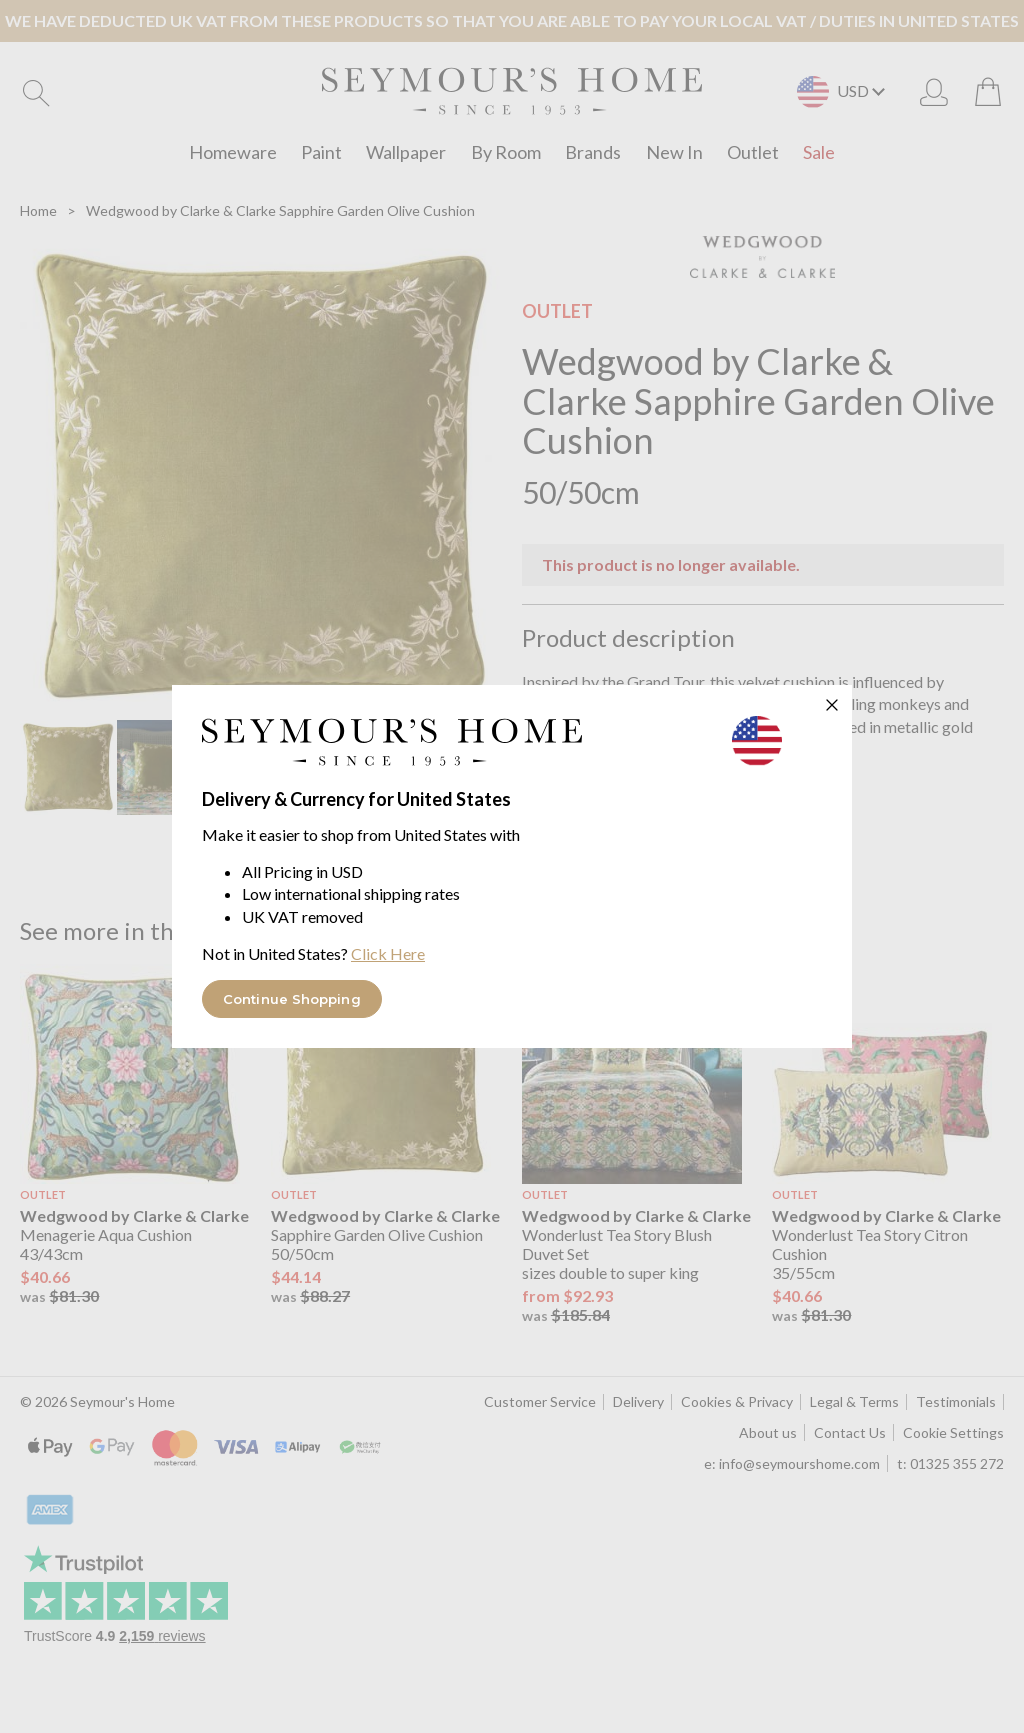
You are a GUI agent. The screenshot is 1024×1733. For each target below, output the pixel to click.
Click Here (388, 953)
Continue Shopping (292, 999)
